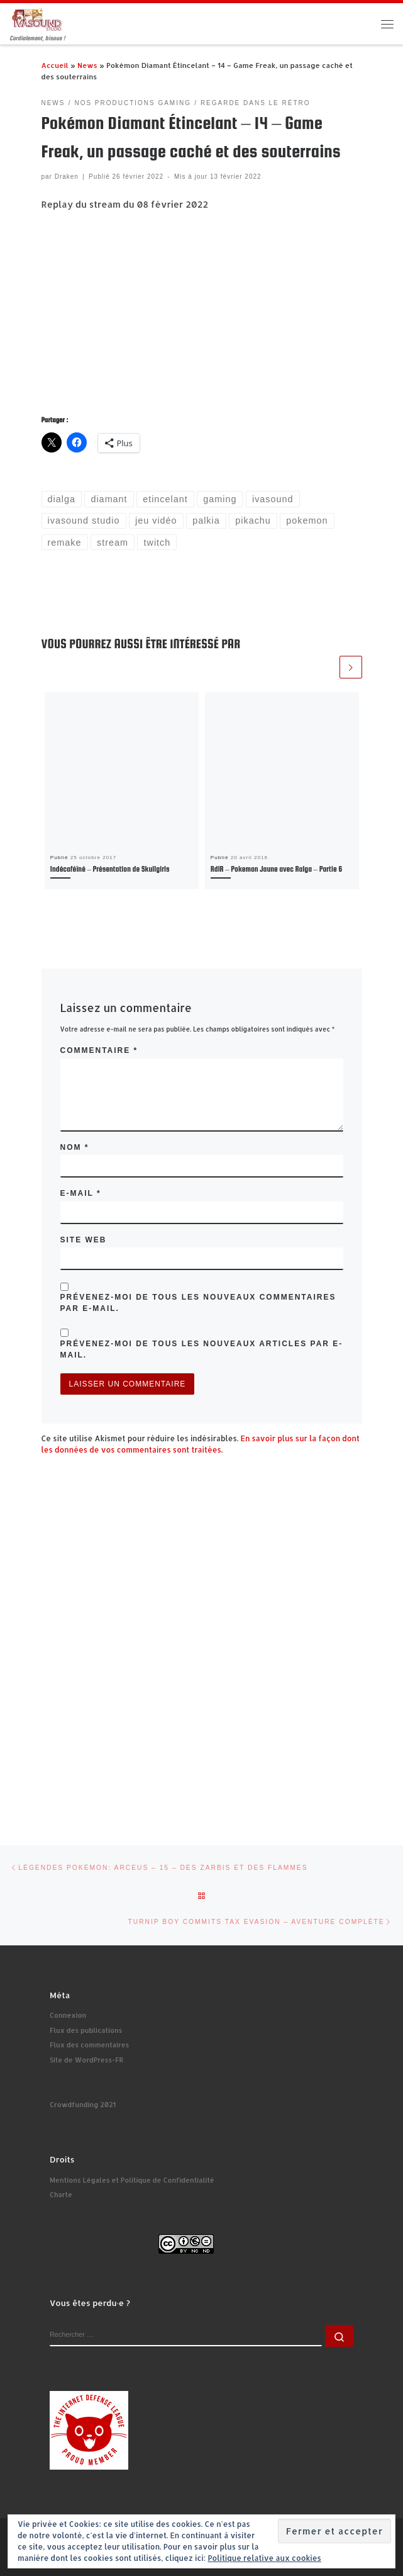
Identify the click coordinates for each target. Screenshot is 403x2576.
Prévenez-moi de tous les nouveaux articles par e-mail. (201, 1349)
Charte (61, 2194)
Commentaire (99, 1050)
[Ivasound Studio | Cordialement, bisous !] (37, 19)
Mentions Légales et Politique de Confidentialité (132, 2180)
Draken (67, 176)
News (87, 65)
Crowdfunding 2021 (83, 2104)
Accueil (55, 65)
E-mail (80, 1193)
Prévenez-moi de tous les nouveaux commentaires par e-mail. (198, 1303)
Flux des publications (86, 2030)
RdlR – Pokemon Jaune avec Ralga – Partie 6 (276, 869)
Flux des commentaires (89, 2044)
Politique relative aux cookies (264, 2558)
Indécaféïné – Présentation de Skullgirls (110, 869)
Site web (83, 1239)
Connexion (68, 2015)
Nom (74, 1147)
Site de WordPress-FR (86, 2060)
